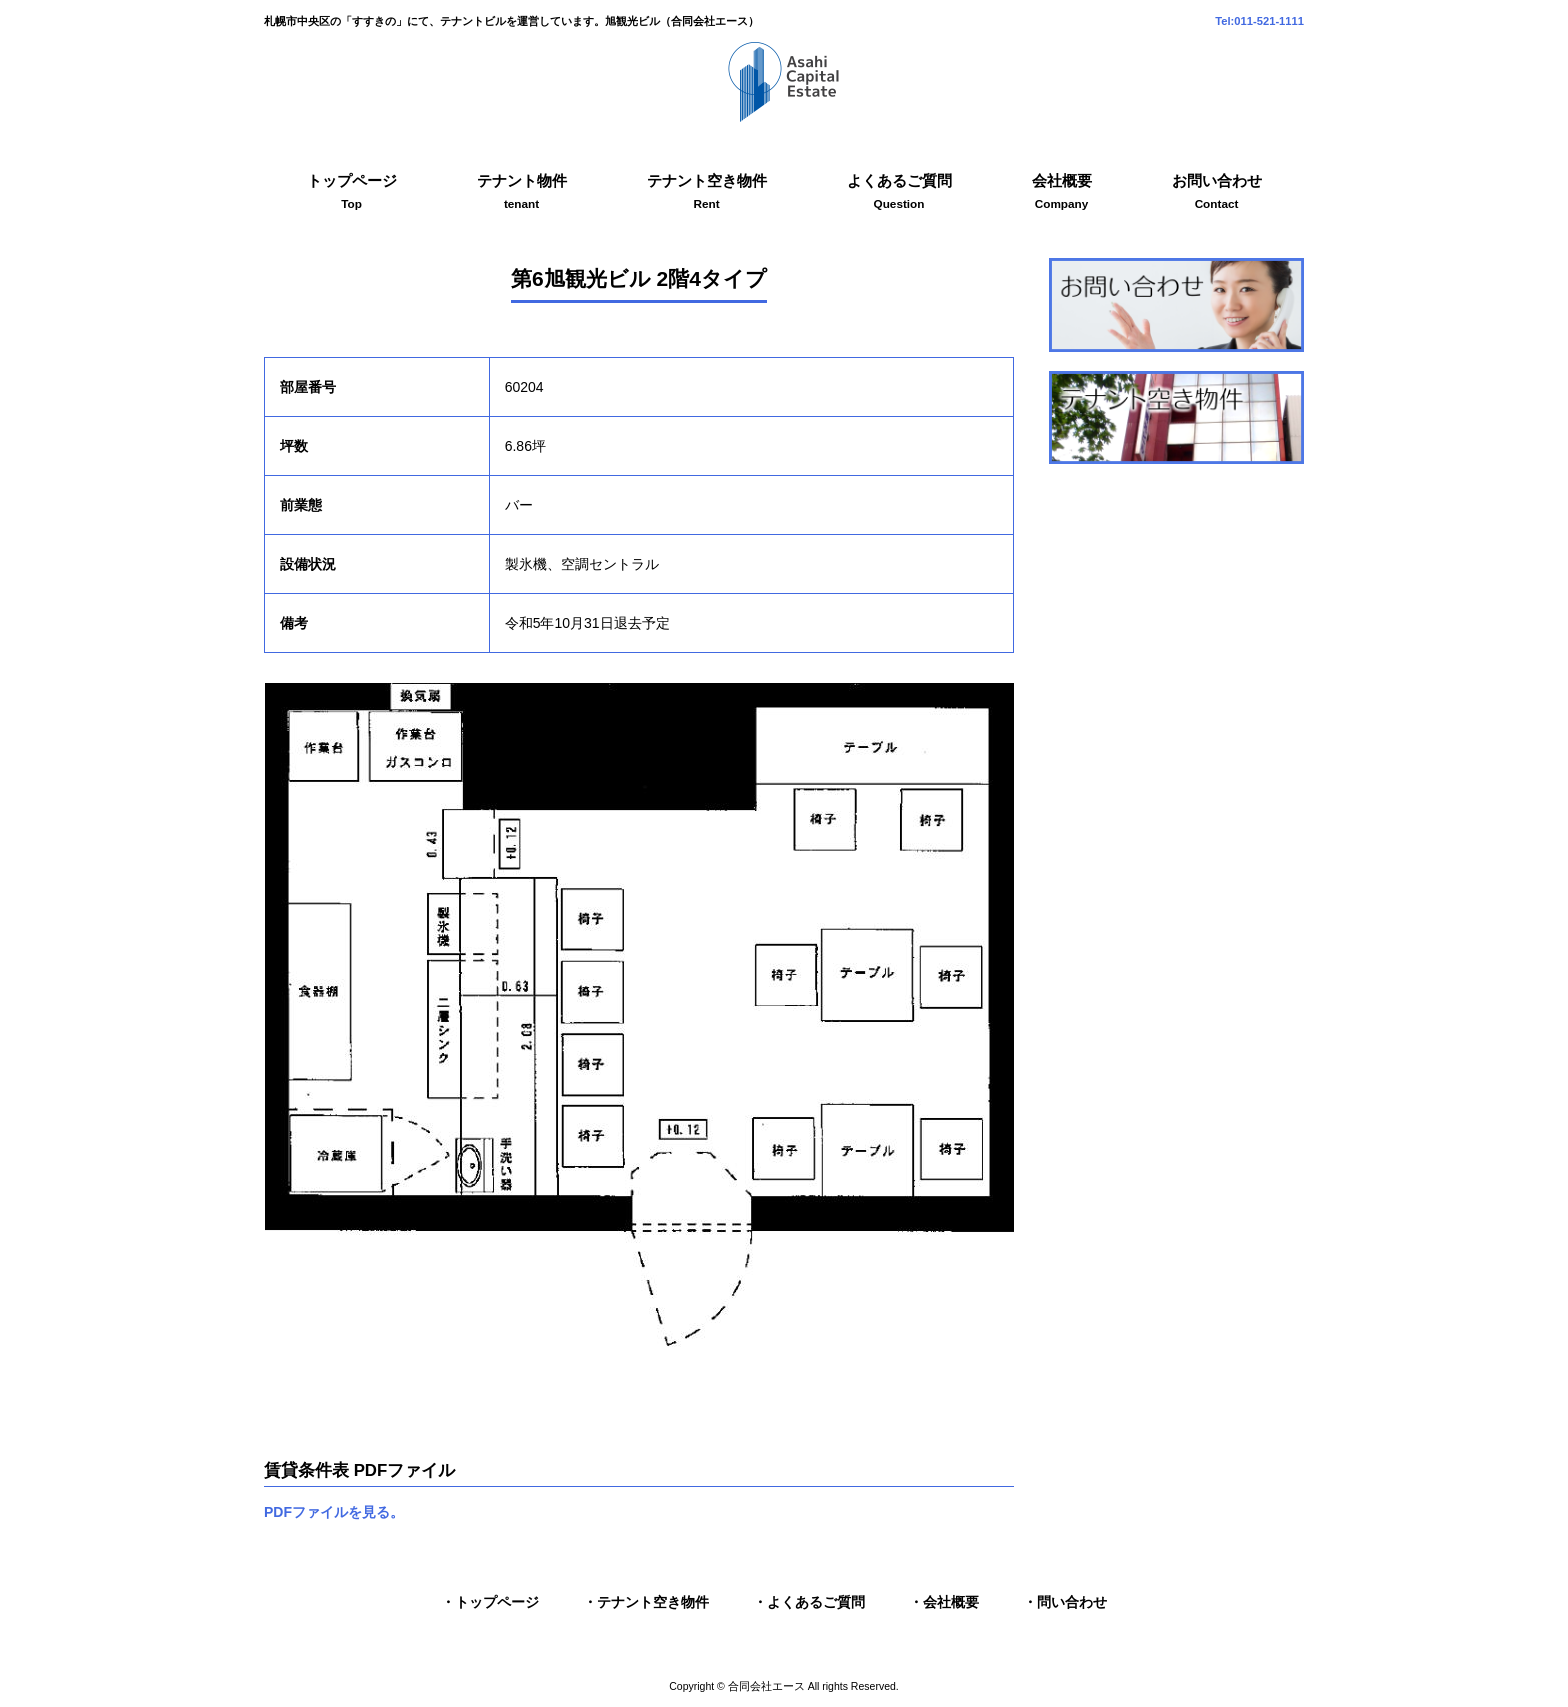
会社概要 (951, 1602)
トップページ (497, 1602)
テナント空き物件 (653, 1602)
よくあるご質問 (816, 1602)
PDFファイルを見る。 (334, 1512)
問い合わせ (1072, 1602)
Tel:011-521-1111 (1259, 21)
